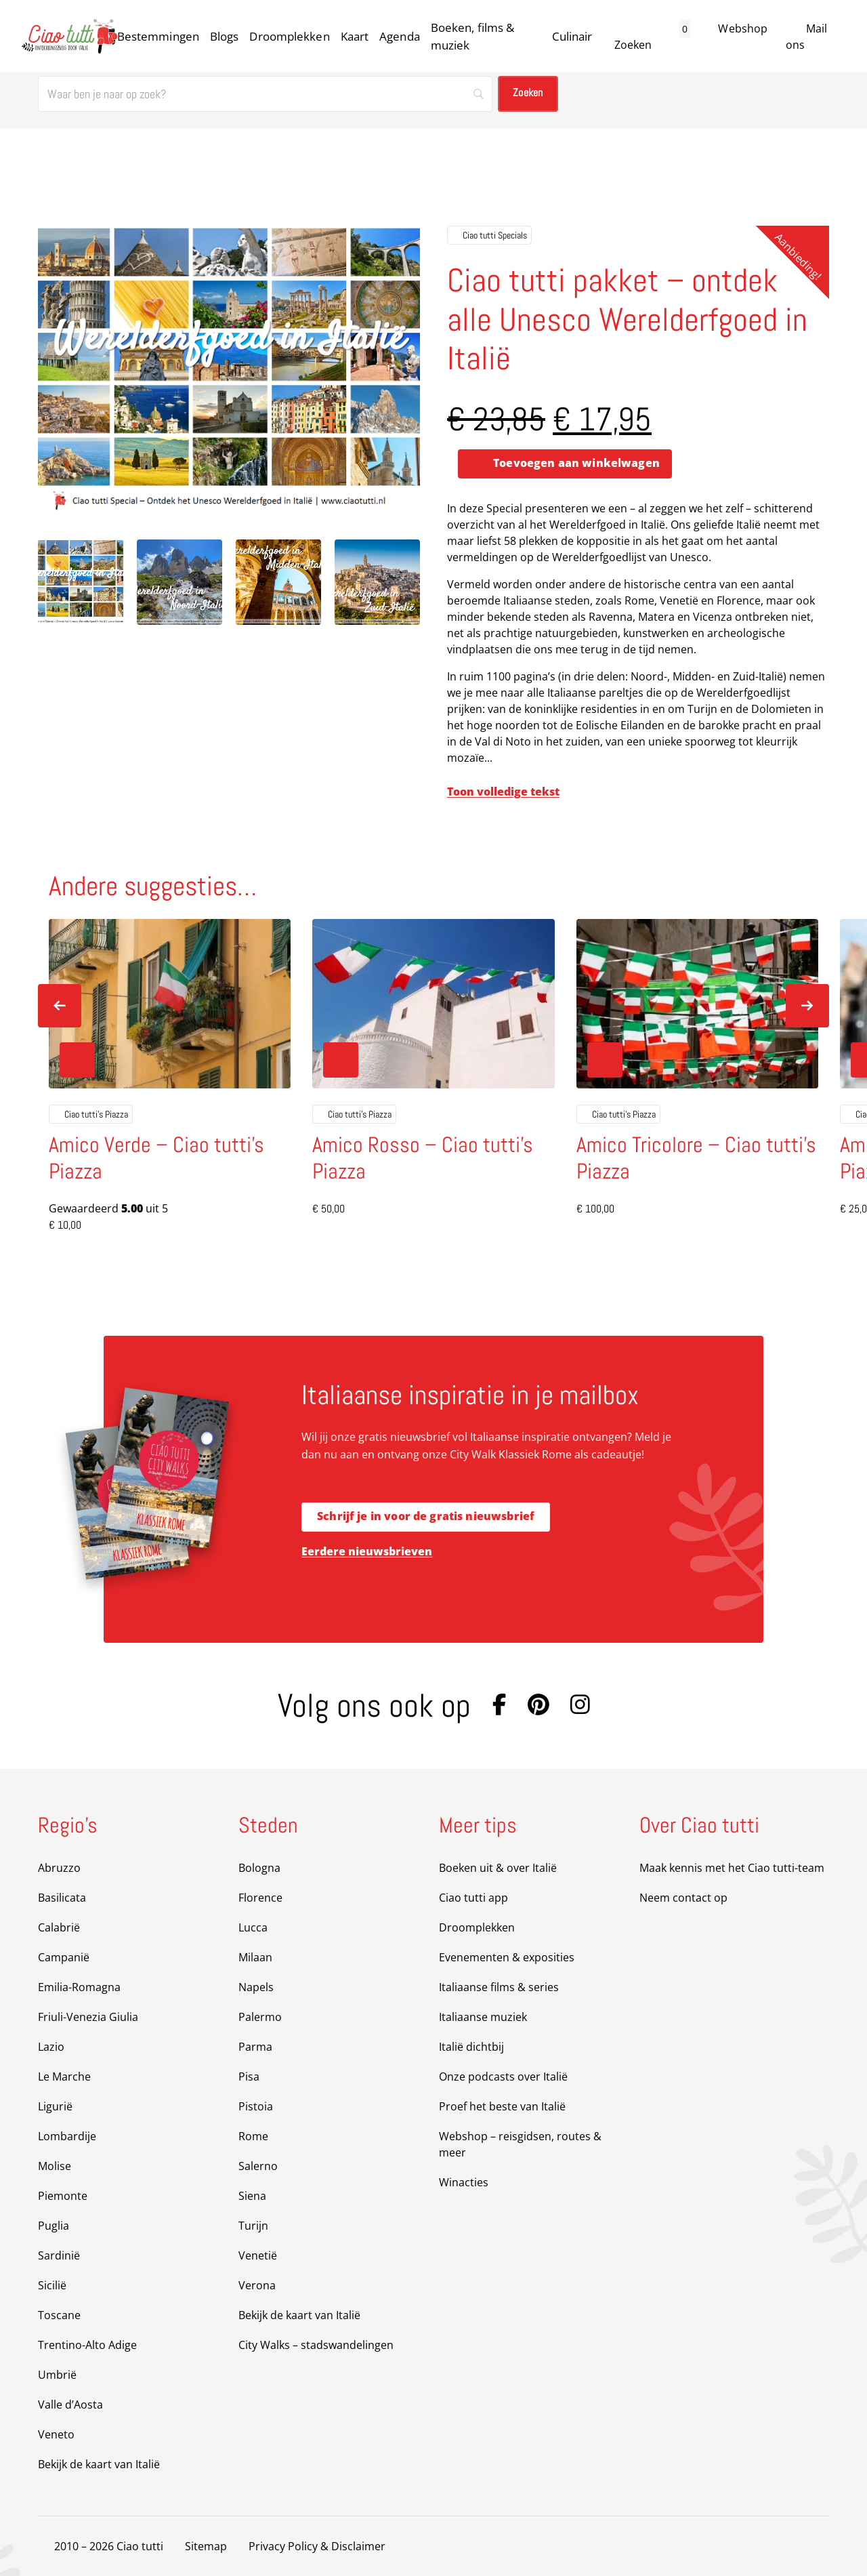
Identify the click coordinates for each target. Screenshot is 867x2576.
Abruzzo (59, 1867)
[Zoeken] (265, 94)
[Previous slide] (59, 1005)
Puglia (53, 2225)
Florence (260, 1897)
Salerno (258, 2166)
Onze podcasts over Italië (503, 2076)
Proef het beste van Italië (502, 2106)
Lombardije (67, 2136)
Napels (256, 1987)
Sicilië (52, 2285)
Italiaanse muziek (483, 2016)
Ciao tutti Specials (489, 235)
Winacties (463, 2182)
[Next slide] (807, 1005)
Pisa (248, 2076)
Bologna (259, 1867)
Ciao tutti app (473, 1897)
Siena (252, 2195)
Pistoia (255, 2106)
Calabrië (59, 1927)
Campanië (63, 1957)
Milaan (255, 1957)
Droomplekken (289, 36)
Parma (255, 2046)
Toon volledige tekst (503, 791)
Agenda (399, 36)
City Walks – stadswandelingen (316, 2344)
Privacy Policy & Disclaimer (317, 2546)
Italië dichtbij (471, 2046)
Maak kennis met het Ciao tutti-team (731, 1867)
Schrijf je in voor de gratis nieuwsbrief (425, 1516)
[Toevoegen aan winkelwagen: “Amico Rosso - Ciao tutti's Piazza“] (340, 1060)
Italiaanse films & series (499, 1987)
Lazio (51, 2046)
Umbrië (57, 2374)
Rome (253, 2136)
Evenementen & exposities (506, 1957)
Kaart (355, 36)
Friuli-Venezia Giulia (88, 2016)
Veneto (56, 2434)
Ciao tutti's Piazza (91, 1115)
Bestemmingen (158, 36)
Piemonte (62, 2195)
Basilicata (62, 1897)
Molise (54, 2166)
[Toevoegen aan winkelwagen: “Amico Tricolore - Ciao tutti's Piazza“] (604, 1060)
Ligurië (55, 2106)
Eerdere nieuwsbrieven (366, 1551)
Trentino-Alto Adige (87, 2344)
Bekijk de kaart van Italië (99, 2464)
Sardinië (59, 2255)
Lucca (253, 1927)
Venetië (257, 2255)
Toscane (59, 2315)
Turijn (253, 2225)
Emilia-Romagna (79, 1987)
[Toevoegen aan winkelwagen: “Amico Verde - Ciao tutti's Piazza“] (77, 1060)
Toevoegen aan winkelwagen (576, 463)
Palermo (260, 2016)
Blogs (224, 36)
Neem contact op (683, 1897)
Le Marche (64, 2076)
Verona (257, 2285)
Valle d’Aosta (70, 2404)
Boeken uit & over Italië (498, 1867)
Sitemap (206, 2546)
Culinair (572, 36)
